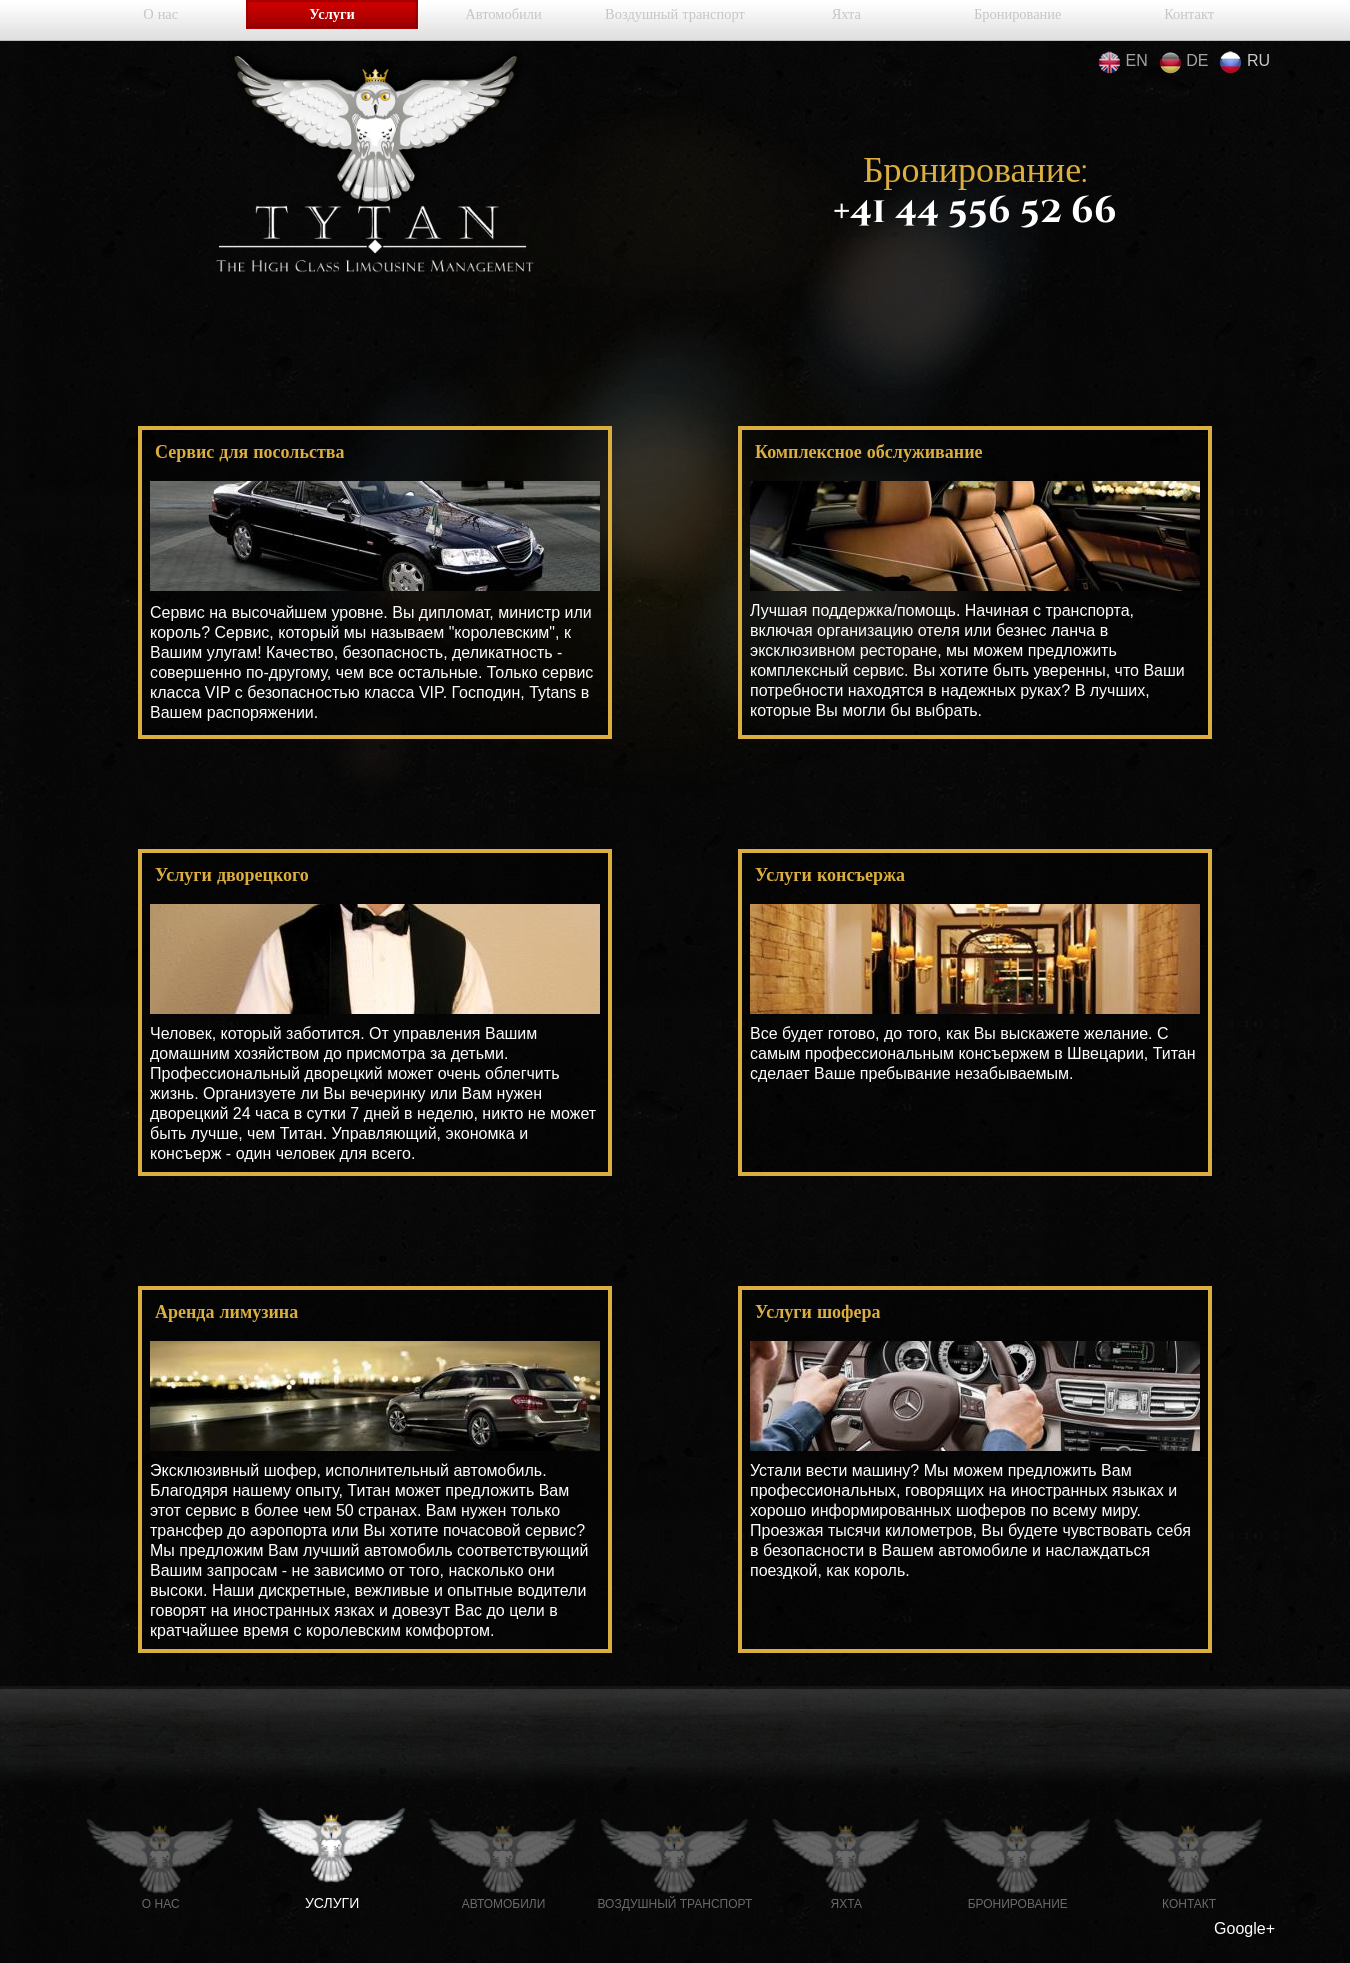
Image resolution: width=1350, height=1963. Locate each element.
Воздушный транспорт (675, 20)
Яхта (846, 20)
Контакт (1189, 20)
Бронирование (1017, 20)
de (1183, 62)
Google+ (1244, 1928)
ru (1244, 62)
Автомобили (503, 20)
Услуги (332, 20)
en (1122, 62)
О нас (161, 20)
